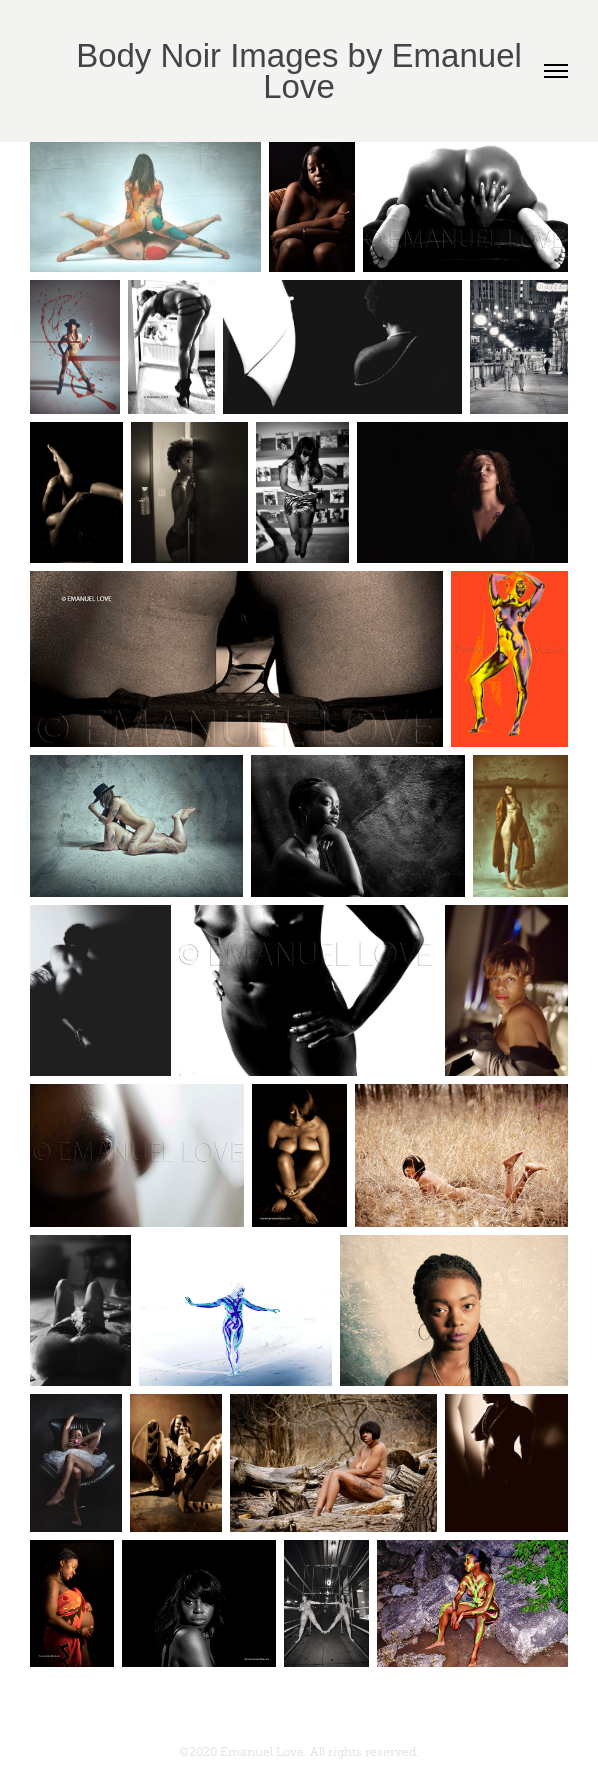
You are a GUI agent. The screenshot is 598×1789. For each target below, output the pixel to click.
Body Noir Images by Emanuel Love (303, 71)
